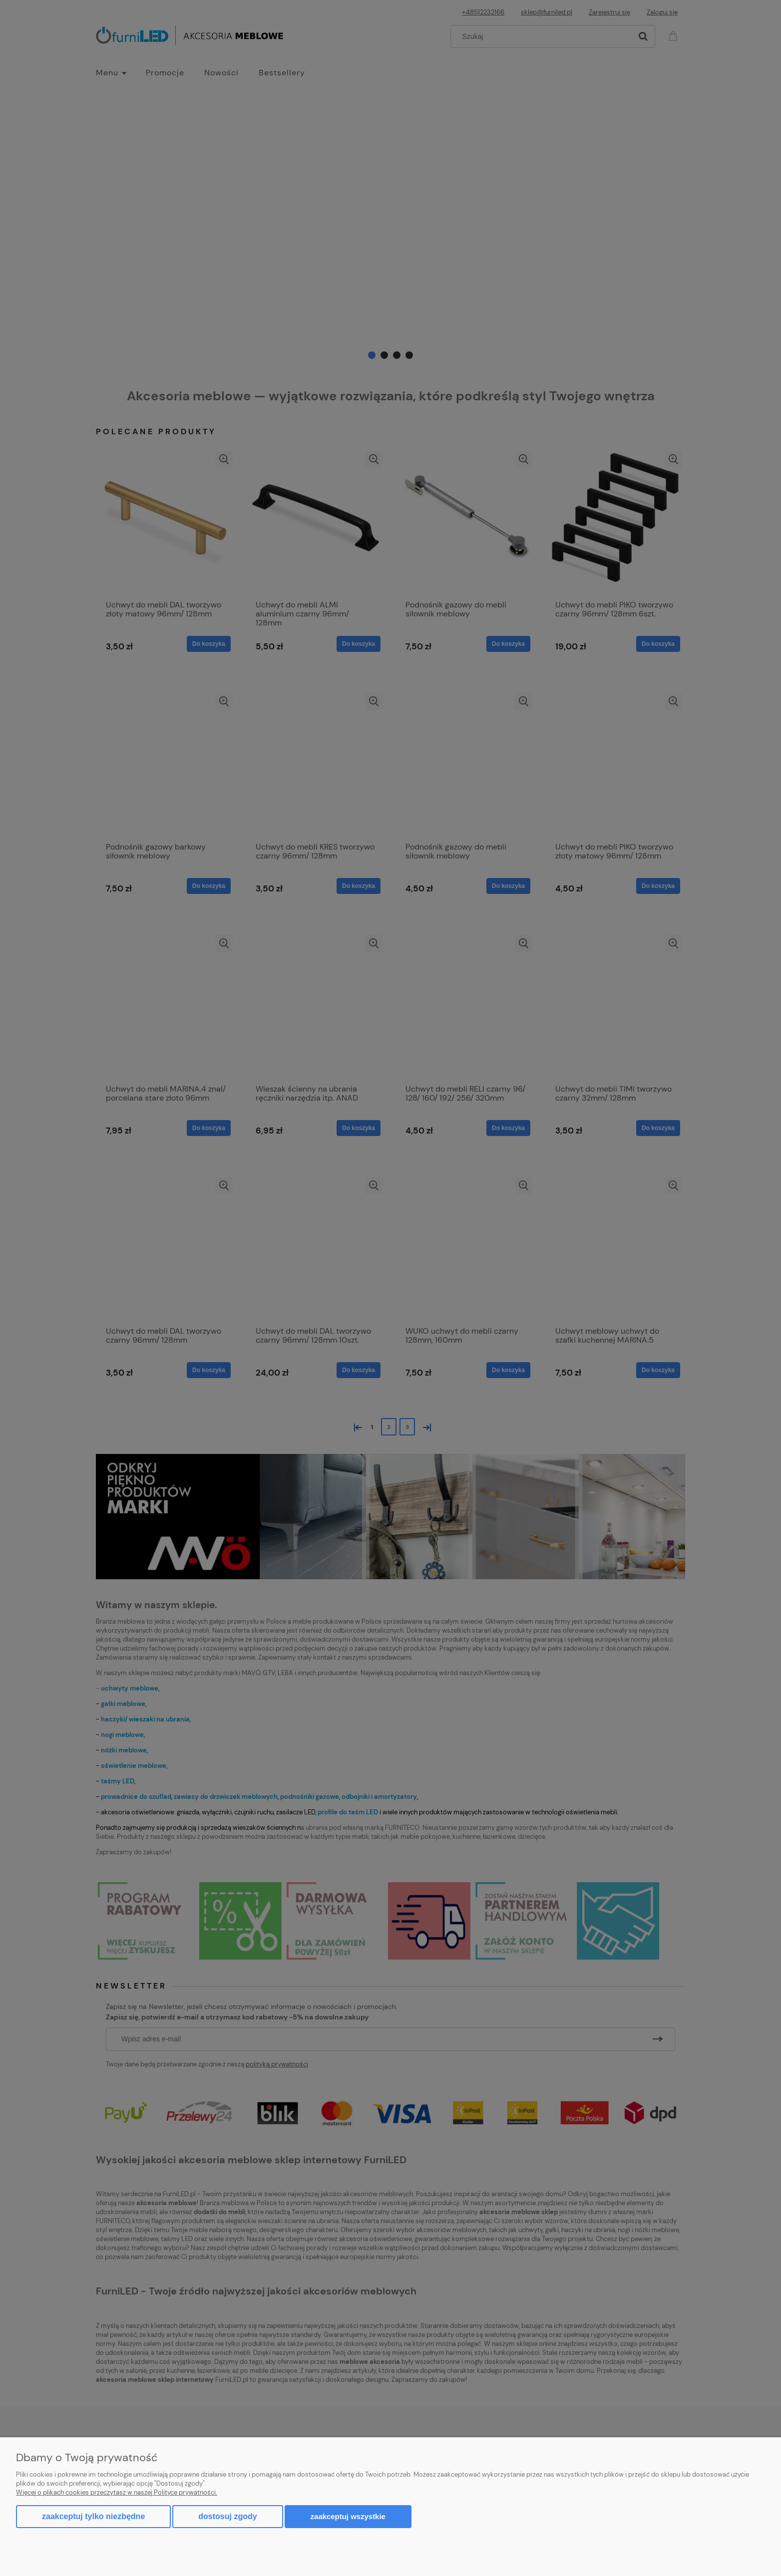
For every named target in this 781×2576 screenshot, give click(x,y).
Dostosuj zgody (227, 2516)
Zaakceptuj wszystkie (348, 2516)
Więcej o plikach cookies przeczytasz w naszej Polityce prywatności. (116, 2492)
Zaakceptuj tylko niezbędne (93, 2516)
